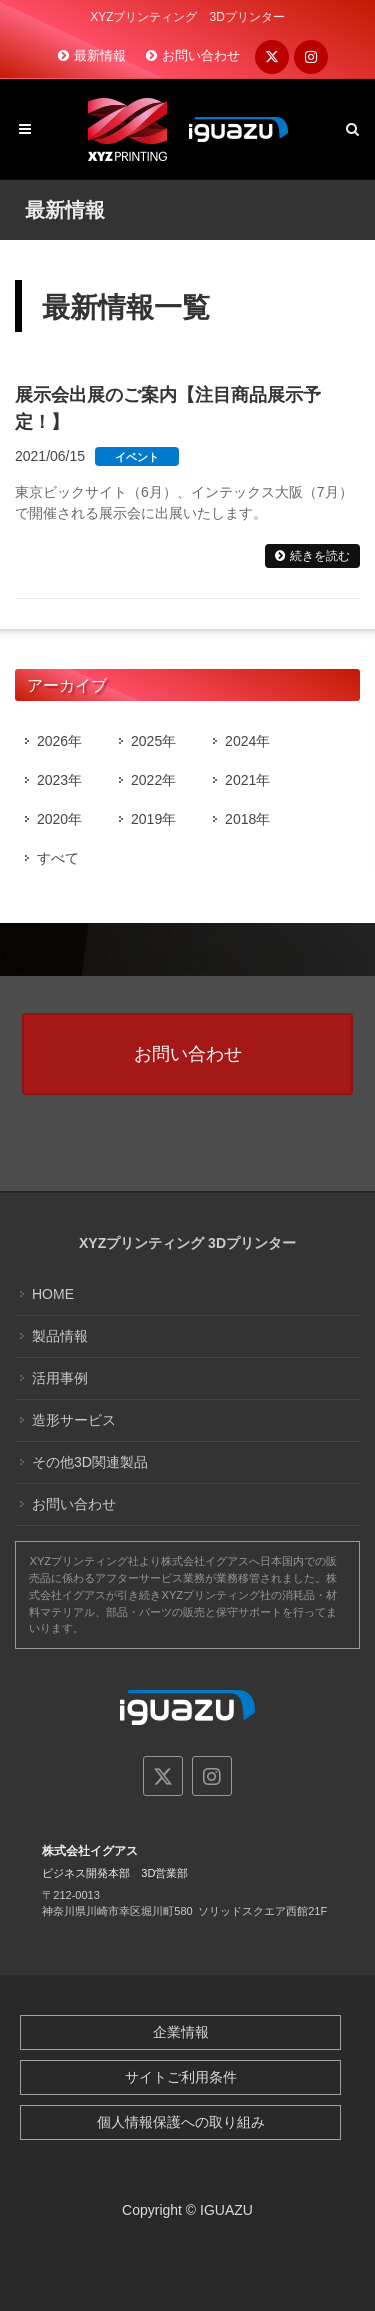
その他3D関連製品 (90, 1462)
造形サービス (74, 1420)
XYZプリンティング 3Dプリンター (187, 1243)
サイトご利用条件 (181, 2077)
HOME (53, 1294)
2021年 (247, 780)
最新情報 (100, 55)
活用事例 (60, 1378)
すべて (58, 858)
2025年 (153, 741)
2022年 (153, 780)
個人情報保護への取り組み (181, 2122)
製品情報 (60, 1336)
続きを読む (320, 556)
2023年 (59, 780)
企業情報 (181, 2032)
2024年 (247, 741)
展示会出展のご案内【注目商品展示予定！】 (168, 408)
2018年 (247, 819)
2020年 (59, 819)
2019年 (153, 819)
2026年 (59, 741)
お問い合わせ (201, 55)
